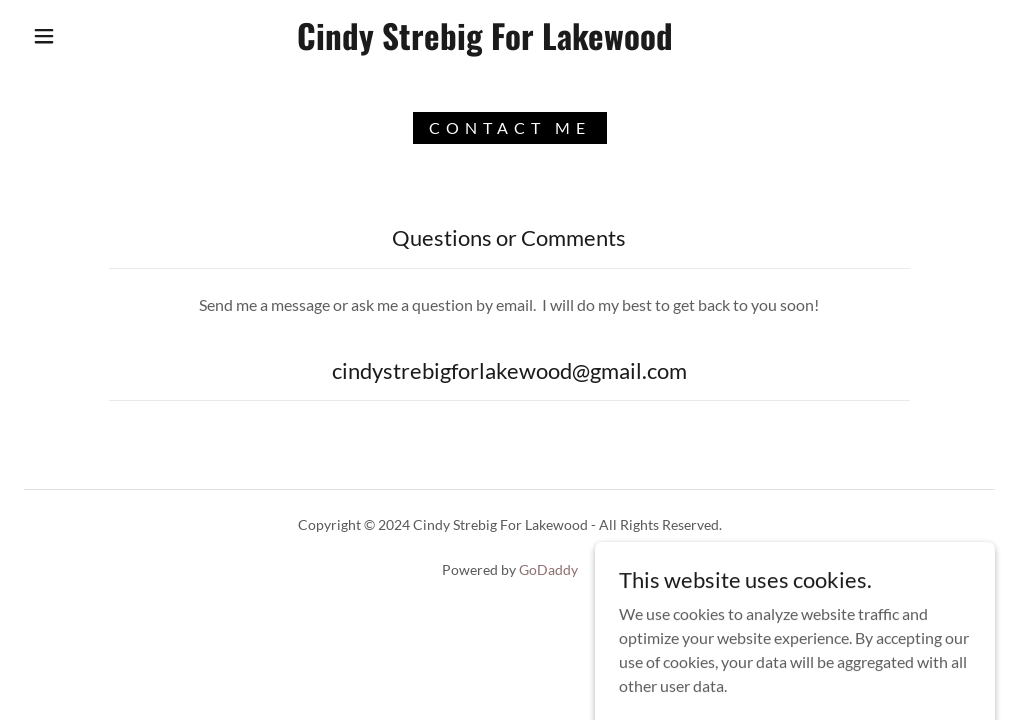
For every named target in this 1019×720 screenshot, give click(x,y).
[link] (485, 43)
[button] (48, 36)
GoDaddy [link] (548, 569)
